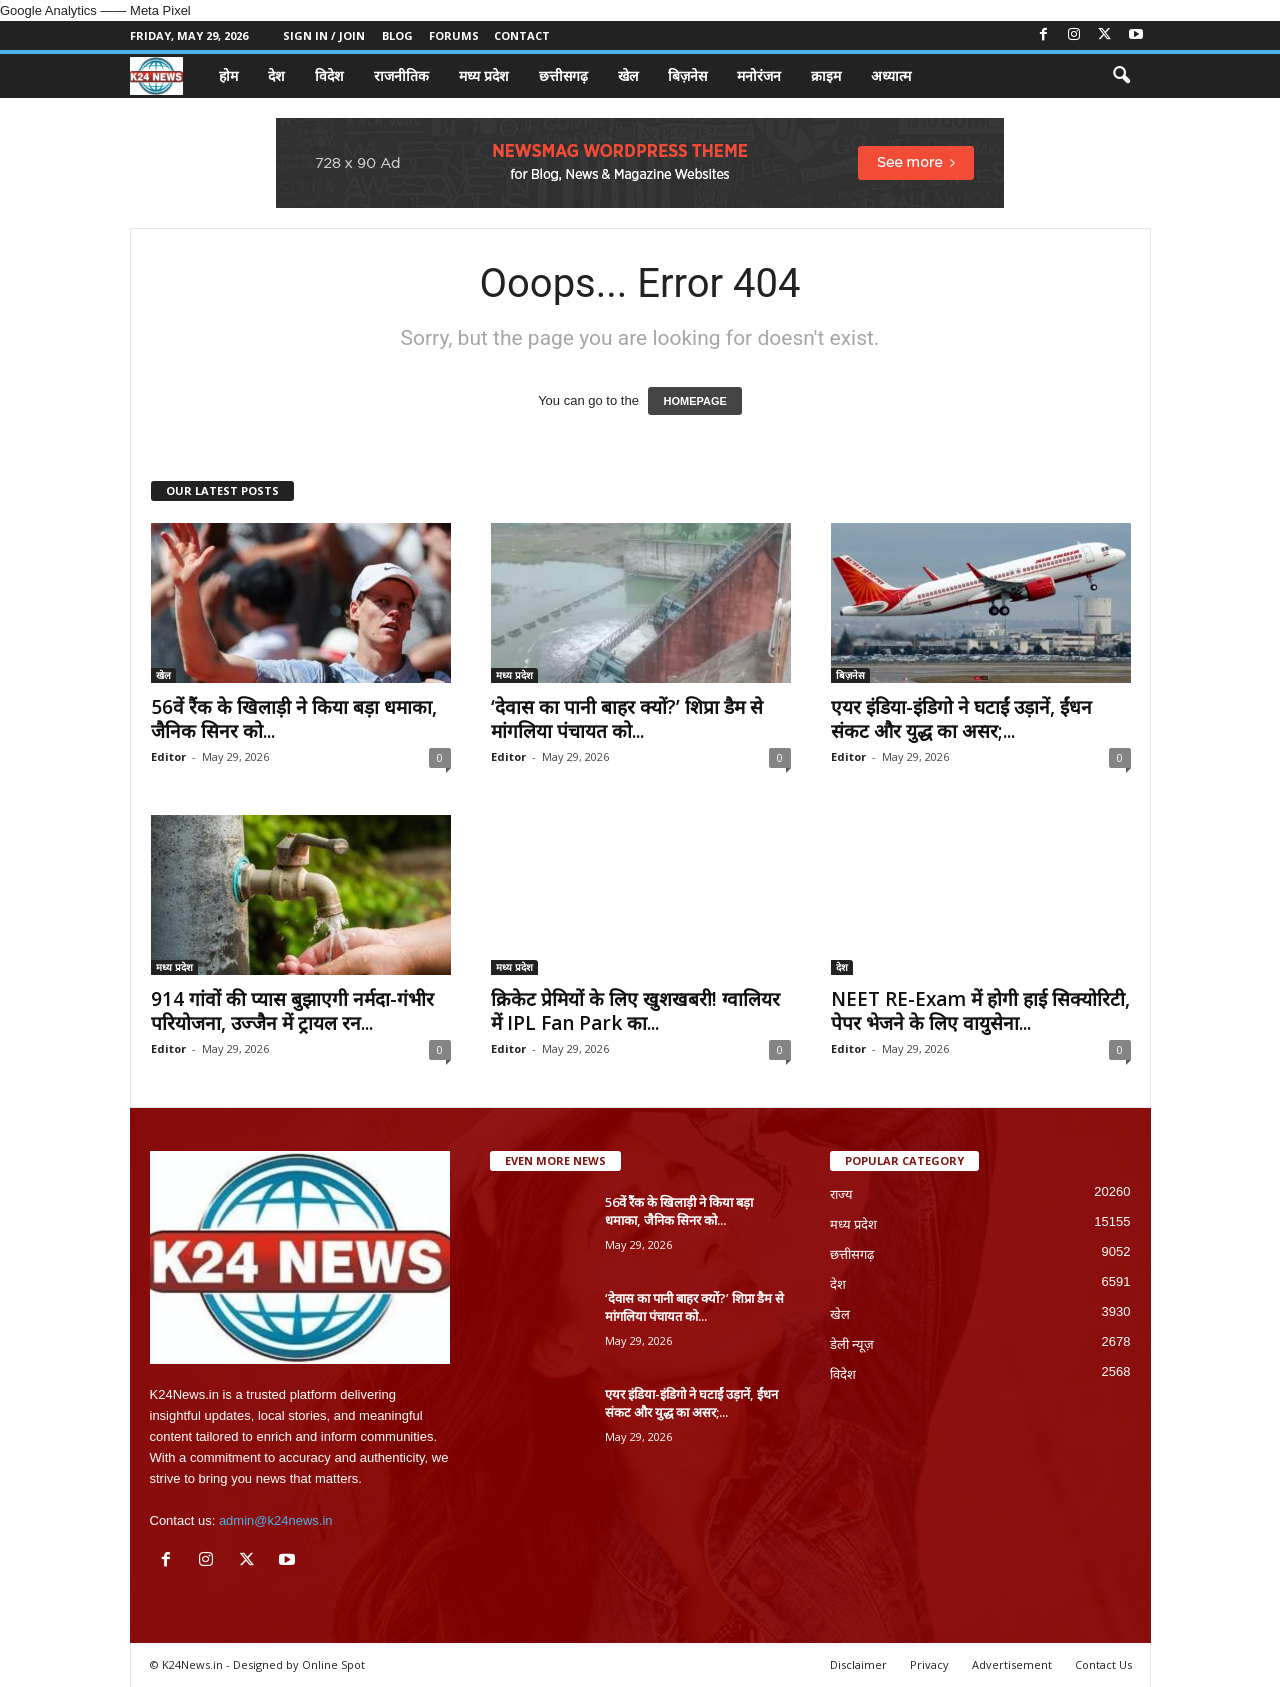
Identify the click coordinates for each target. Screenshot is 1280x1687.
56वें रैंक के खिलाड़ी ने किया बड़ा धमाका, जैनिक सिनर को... (294, 719)
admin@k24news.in (276, 1520)
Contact (522, 35)
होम (228, 75)
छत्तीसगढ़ (563, 75)
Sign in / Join (324, 35)
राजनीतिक (401, 75)
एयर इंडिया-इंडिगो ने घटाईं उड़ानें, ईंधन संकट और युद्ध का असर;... (961, 719)
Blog (397, 35)
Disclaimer (858, 1664)
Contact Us (1103, 1664)
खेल (628, 75)
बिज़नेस (687, 75)
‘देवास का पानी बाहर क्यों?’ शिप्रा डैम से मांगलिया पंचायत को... (627, 719)
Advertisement (1012, 1664)
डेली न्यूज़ (852, 1344)
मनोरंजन (759, 75)
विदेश (329, 75)
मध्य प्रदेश (484, 75)
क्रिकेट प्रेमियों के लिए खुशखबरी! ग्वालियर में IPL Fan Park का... (635, 1011)
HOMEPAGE (694, 401)
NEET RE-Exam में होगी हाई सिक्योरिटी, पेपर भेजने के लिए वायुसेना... (980, 1011)
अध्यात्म (891, 75)
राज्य (841, 1194)
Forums (454, 35)
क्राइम (826, 75)
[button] (1121, 76)
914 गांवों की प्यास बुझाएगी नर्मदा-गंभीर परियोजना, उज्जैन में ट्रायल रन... (292, 1011)
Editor (168, 756)
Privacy (929, 1664)
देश (276, 75)
